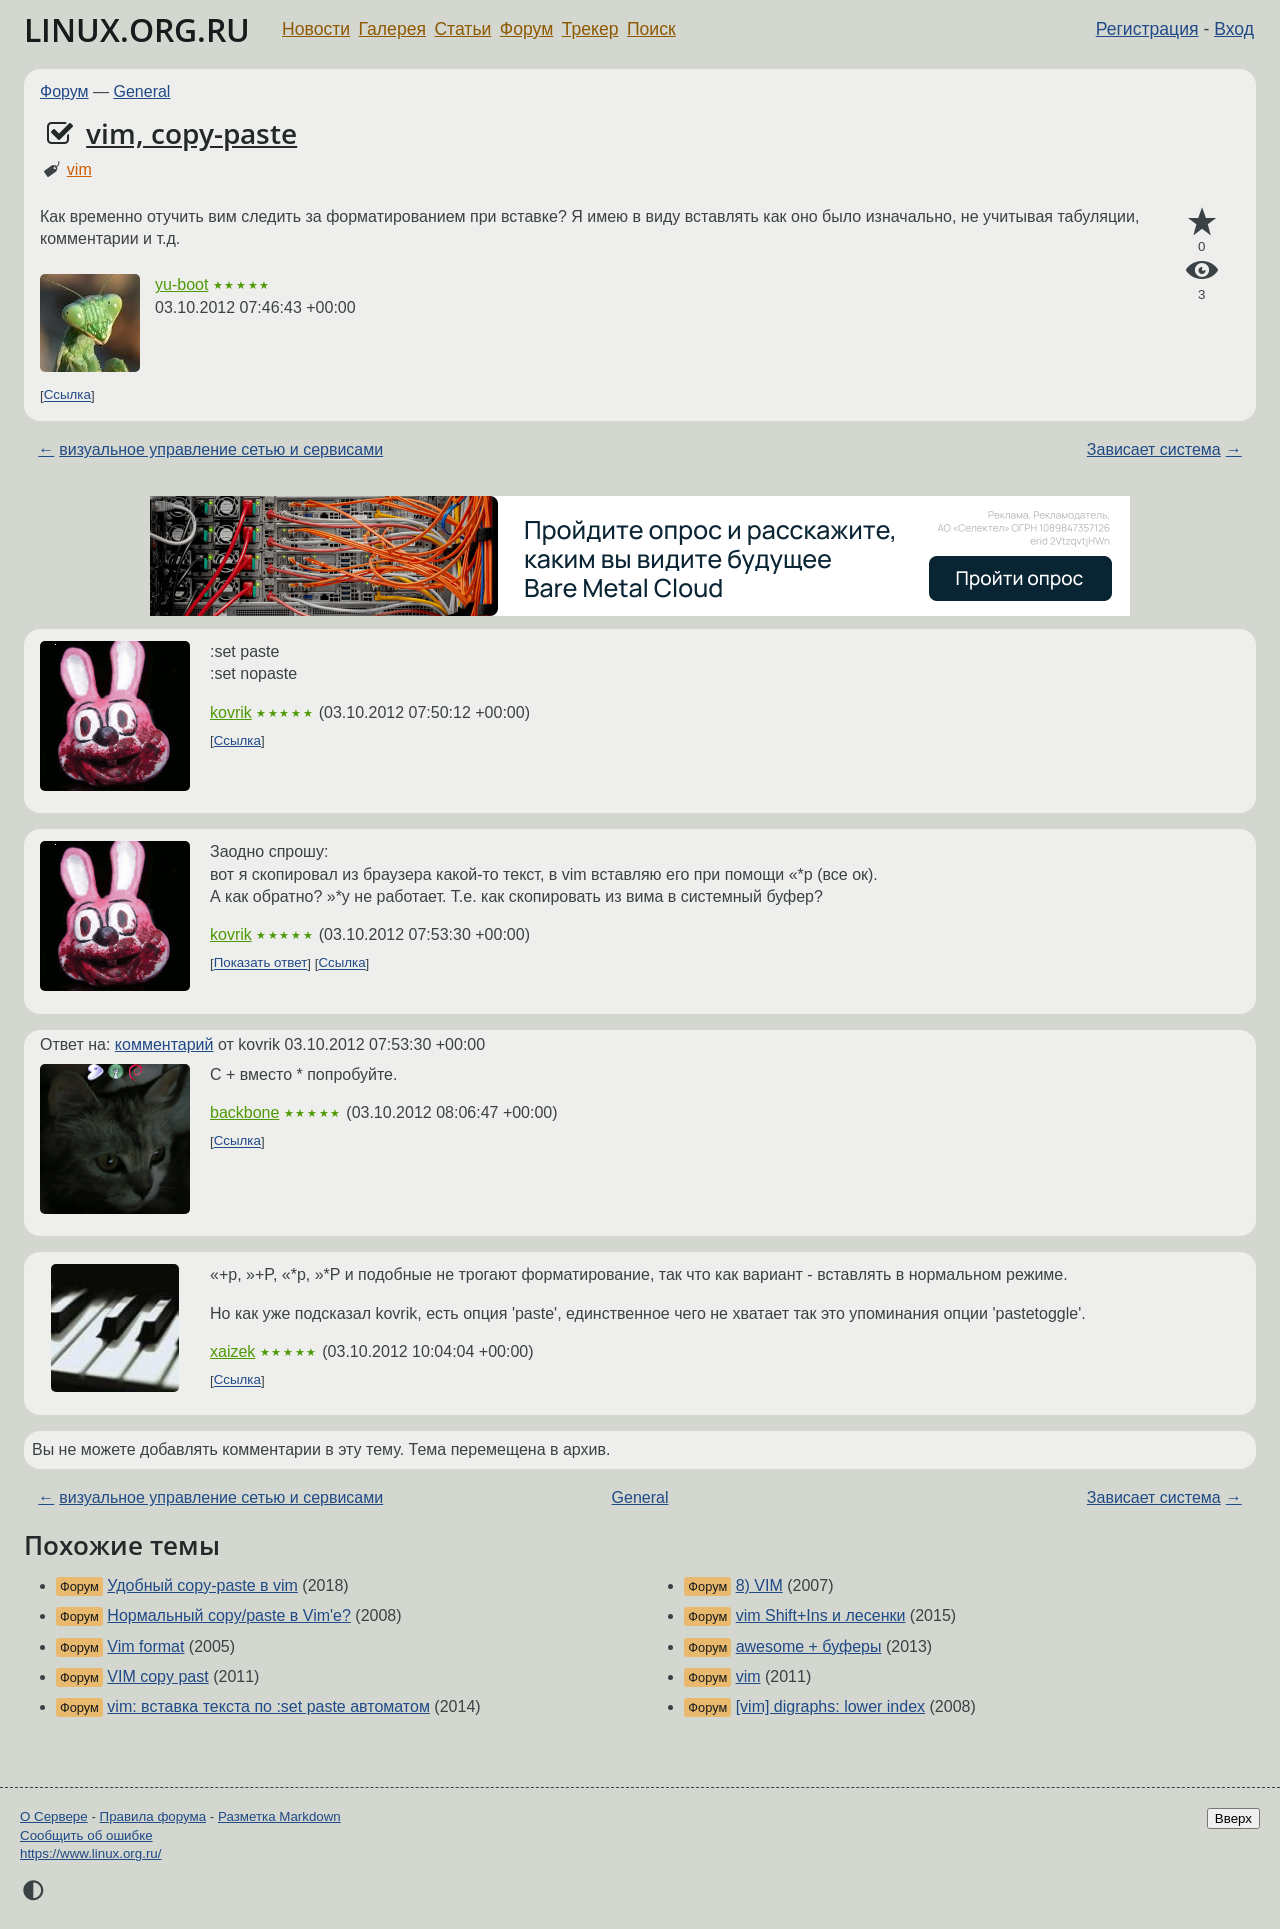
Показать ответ (261, 963)
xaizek (232, 1351)
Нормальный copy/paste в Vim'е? (229, 1615)
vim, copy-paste (191, 133)
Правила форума (153, 1816)
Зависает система (1154, 449)
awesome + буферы (809, 1646)
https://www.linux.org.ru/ (90, 1853)
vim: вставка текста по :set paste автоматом (268, 1706)
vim (79, 169)
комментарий (164, 1044)
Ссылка (67, 395)
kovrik (231, 712)
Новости (316, 29)
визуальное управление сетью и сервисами (221, 449)
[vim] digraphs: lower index (830, 1706)
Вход (1234, 29)
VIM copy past (157, 1676)
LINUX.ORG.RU (137, 29)
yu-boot (181, 284)
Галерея (392, 29)
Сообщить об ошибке (86, 1835)
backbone (244, 1112)
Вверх (1233, 1818)
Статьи (462, 29)
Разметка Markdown (279, 1816)
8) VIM (759, 1585)
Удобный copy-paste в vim (202, 1585)
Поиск (651, 29)
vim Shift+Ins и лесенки (821, 1615)
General (142, 91)
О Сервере (54, 1816)
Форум (526, 29)
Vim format (145, 1646)
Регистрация (1147, 29)
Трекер (590, 29)
